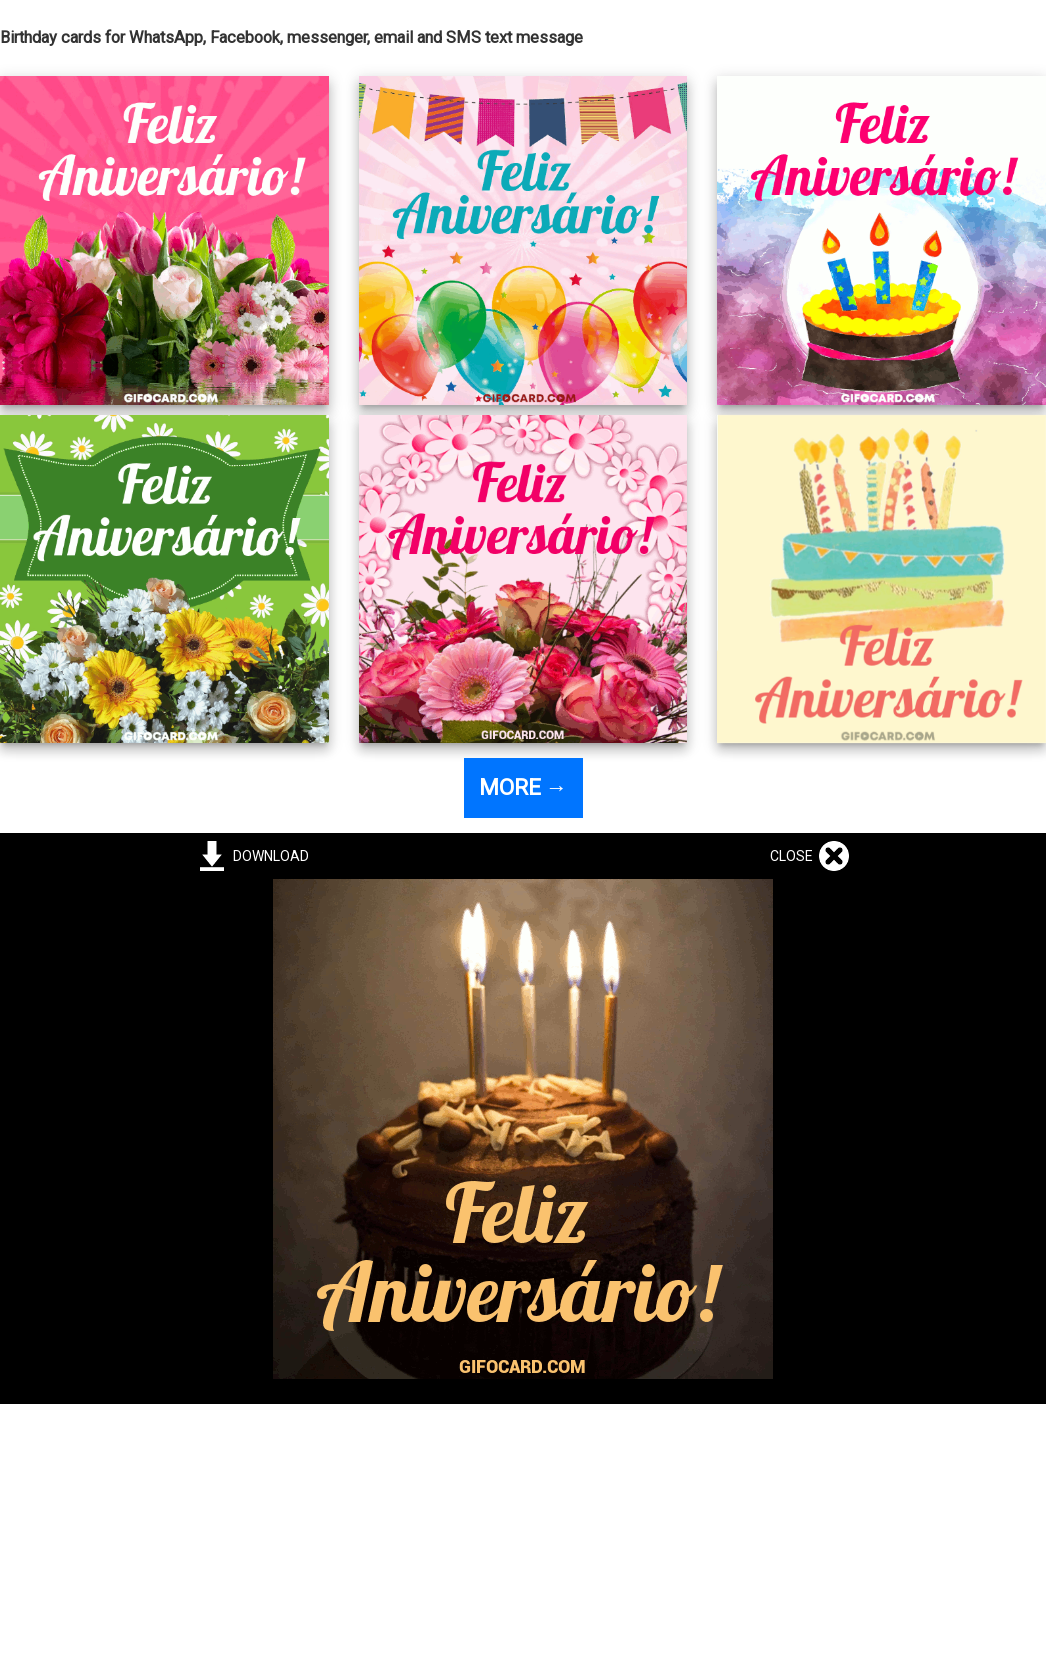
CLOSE (794, 856)
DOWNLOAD (268, 856)
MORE (523, 787)
